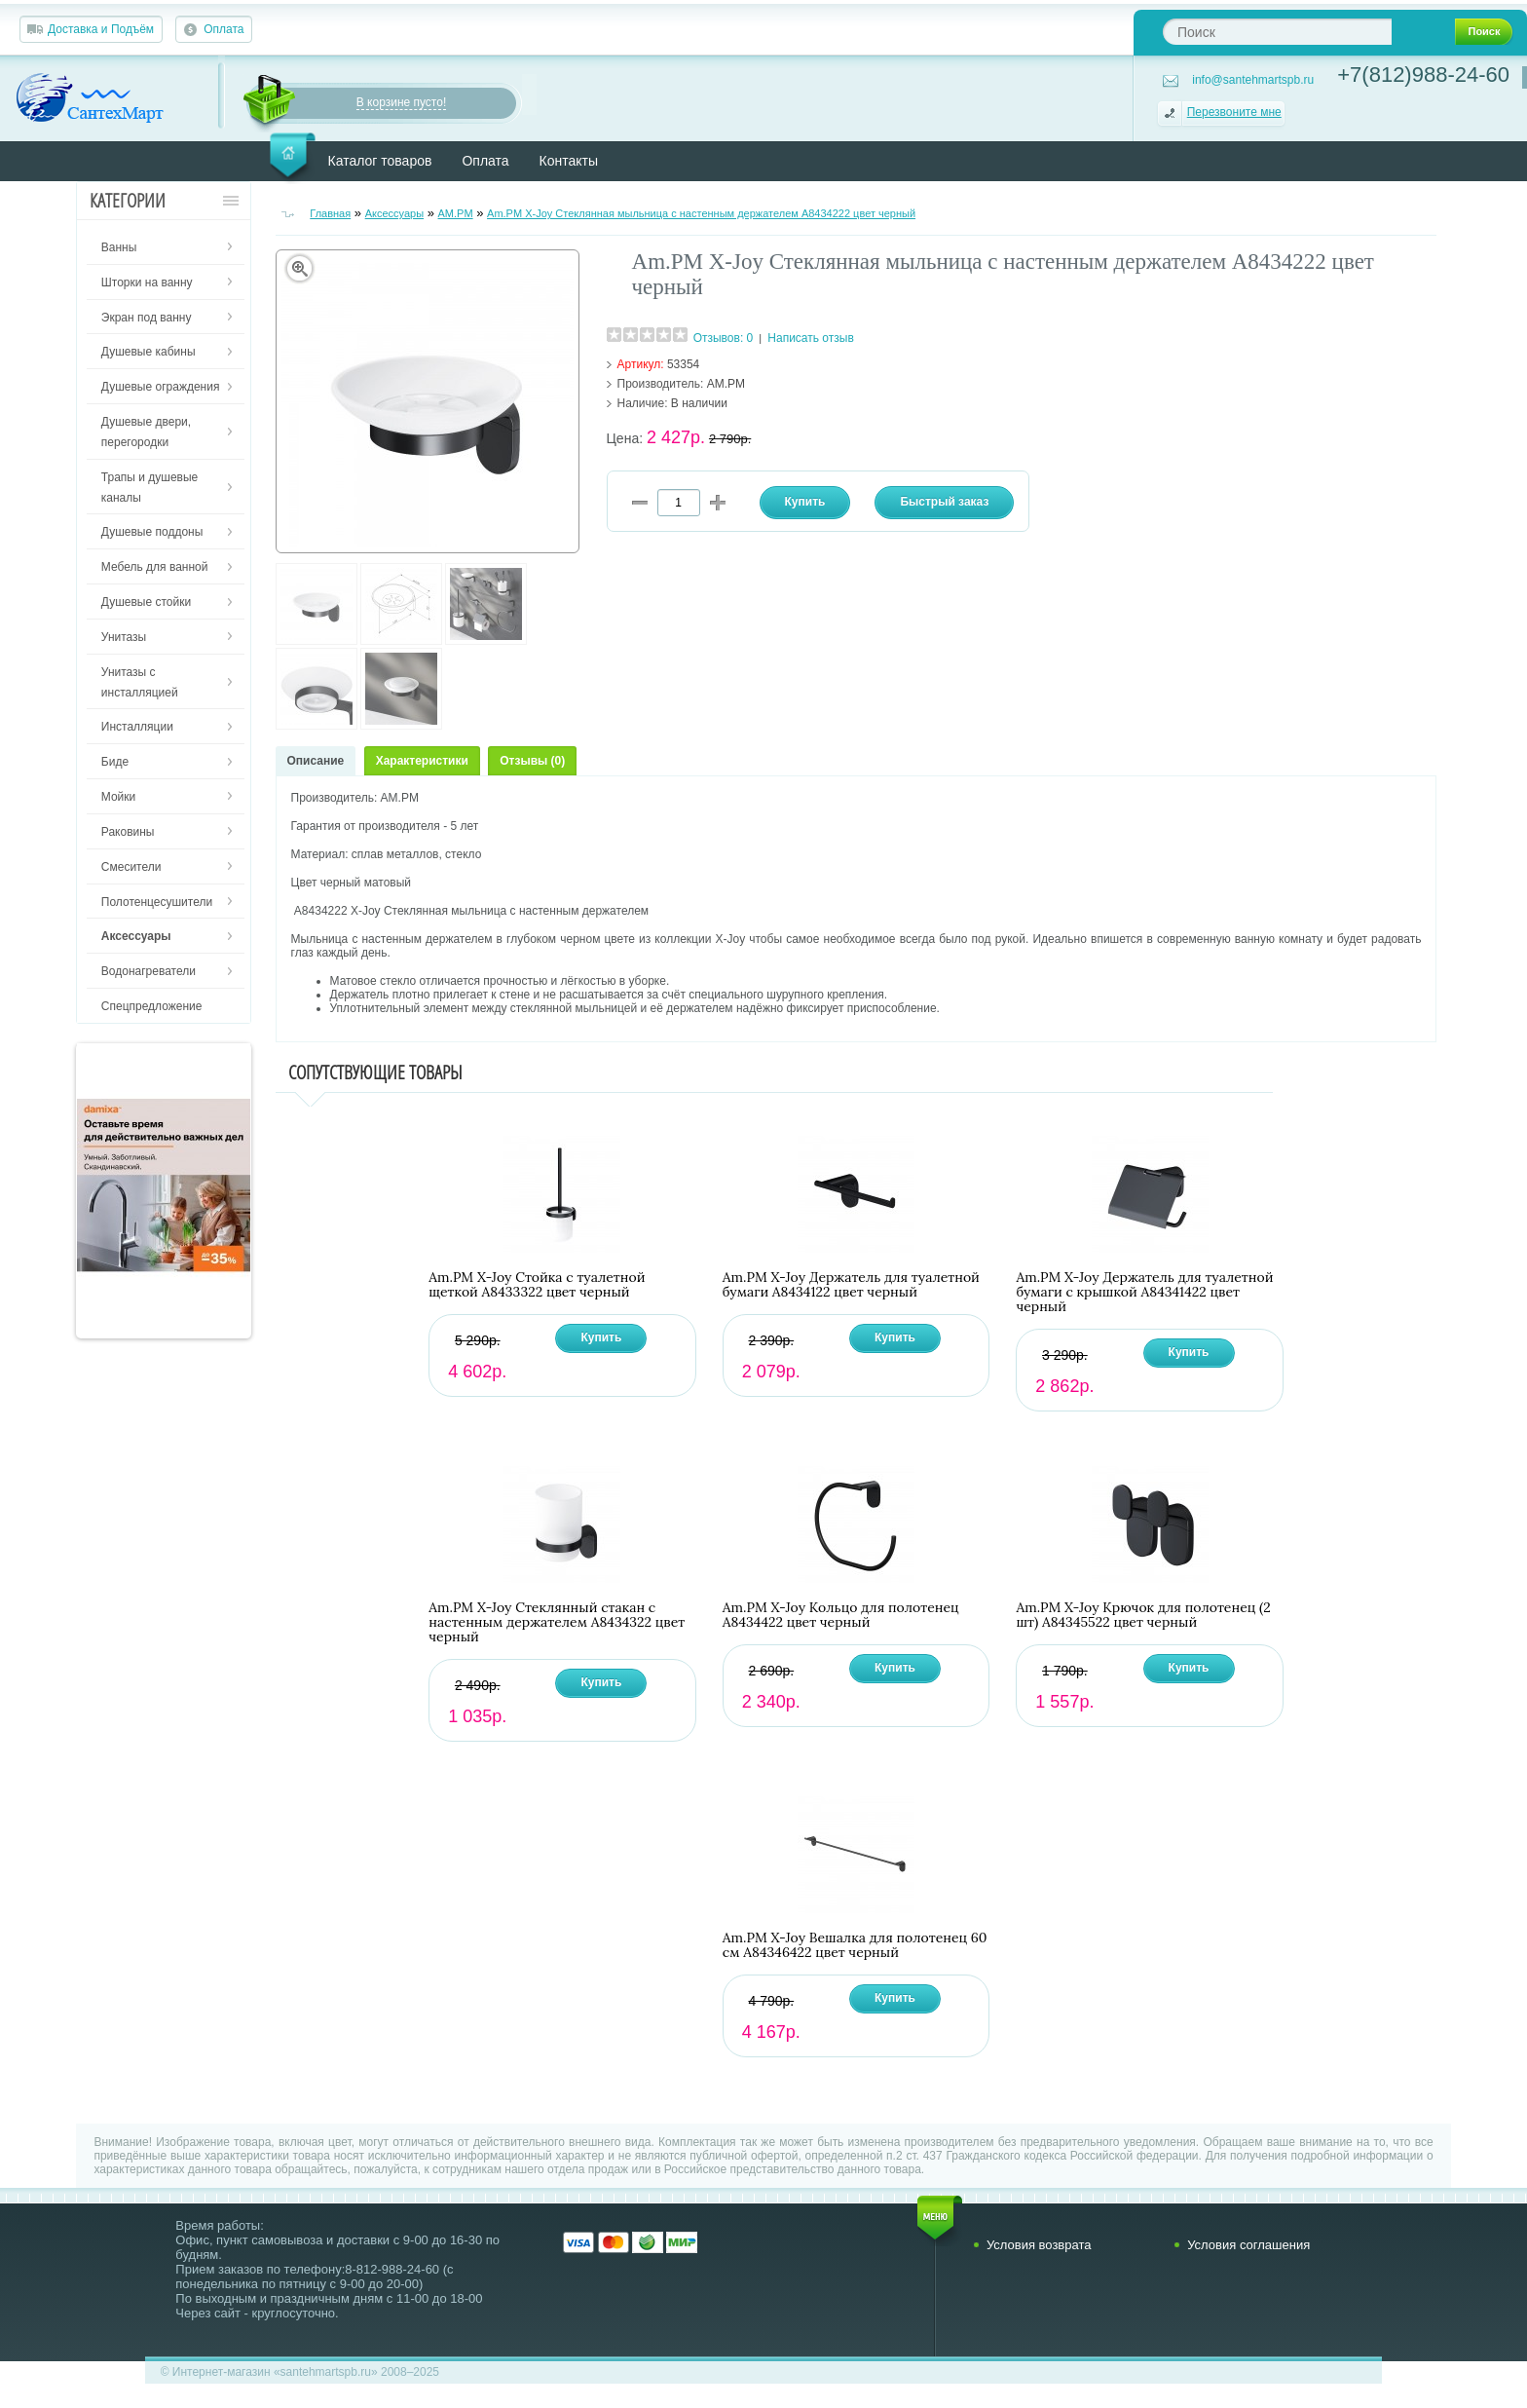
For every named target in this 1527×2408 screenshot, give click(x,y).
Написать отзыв (810, 338)
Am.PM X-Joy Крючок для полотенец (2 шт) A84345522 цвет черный (1143, 1615)
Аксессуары (394, 213)
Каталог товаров (380, 161)
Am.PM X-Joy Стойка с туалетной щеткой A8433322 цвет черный (536, 1284)
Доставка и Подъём (101, 29)
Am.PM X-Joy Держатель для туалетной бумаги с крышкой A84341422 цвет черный (1144, 1292)
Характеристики (422, 761)
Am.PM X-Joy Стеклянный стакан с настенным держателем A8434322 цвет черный (556, 1622)
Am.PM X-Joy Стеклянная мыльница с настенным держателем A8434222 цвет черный (701, 213)
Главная (330, 213)
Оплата (223, 29)
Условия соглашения (1248, 2245)
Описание (316, 761)
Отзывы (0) (532, 761)
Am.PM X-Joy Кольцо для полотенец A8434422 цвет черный (841, 1615)
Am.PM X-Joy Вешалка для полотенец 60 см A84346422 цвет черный (855, 1945)
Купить (600, 1337)
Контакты (569, 161)
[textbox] (1277, 32)
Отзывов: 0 (723, 338)
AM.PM (455, 213)
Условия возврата (1039, 2245)
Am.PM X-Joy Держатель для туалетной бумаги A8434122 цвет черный (851, 1284)
